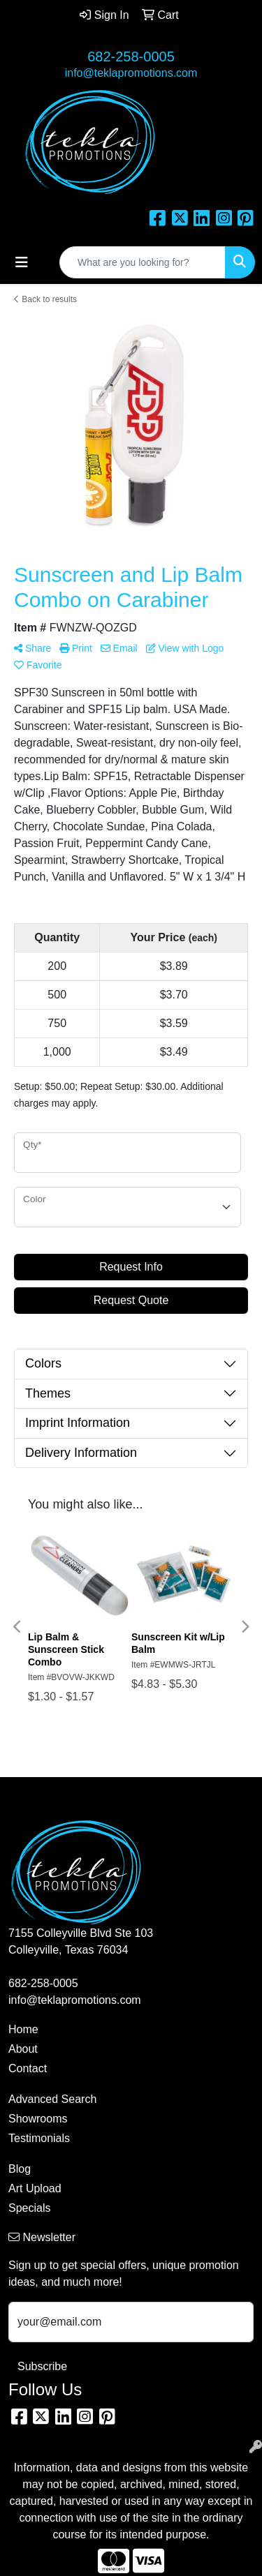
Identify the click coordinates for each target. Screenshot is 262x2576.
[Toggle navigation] (21, 262)
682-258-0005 (131, 56)
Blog (19, 2169)
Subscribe (42, 2366)
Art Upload (34, 2188)
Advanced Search (52, 2099)
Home (23, 2029)
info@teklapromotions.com (131, 73)
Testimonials (39, 2138)
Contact (27, 2068)
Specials (29, 2208)
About (23, 2049)
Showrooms (37, 2119)
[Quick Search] (142, 262)
